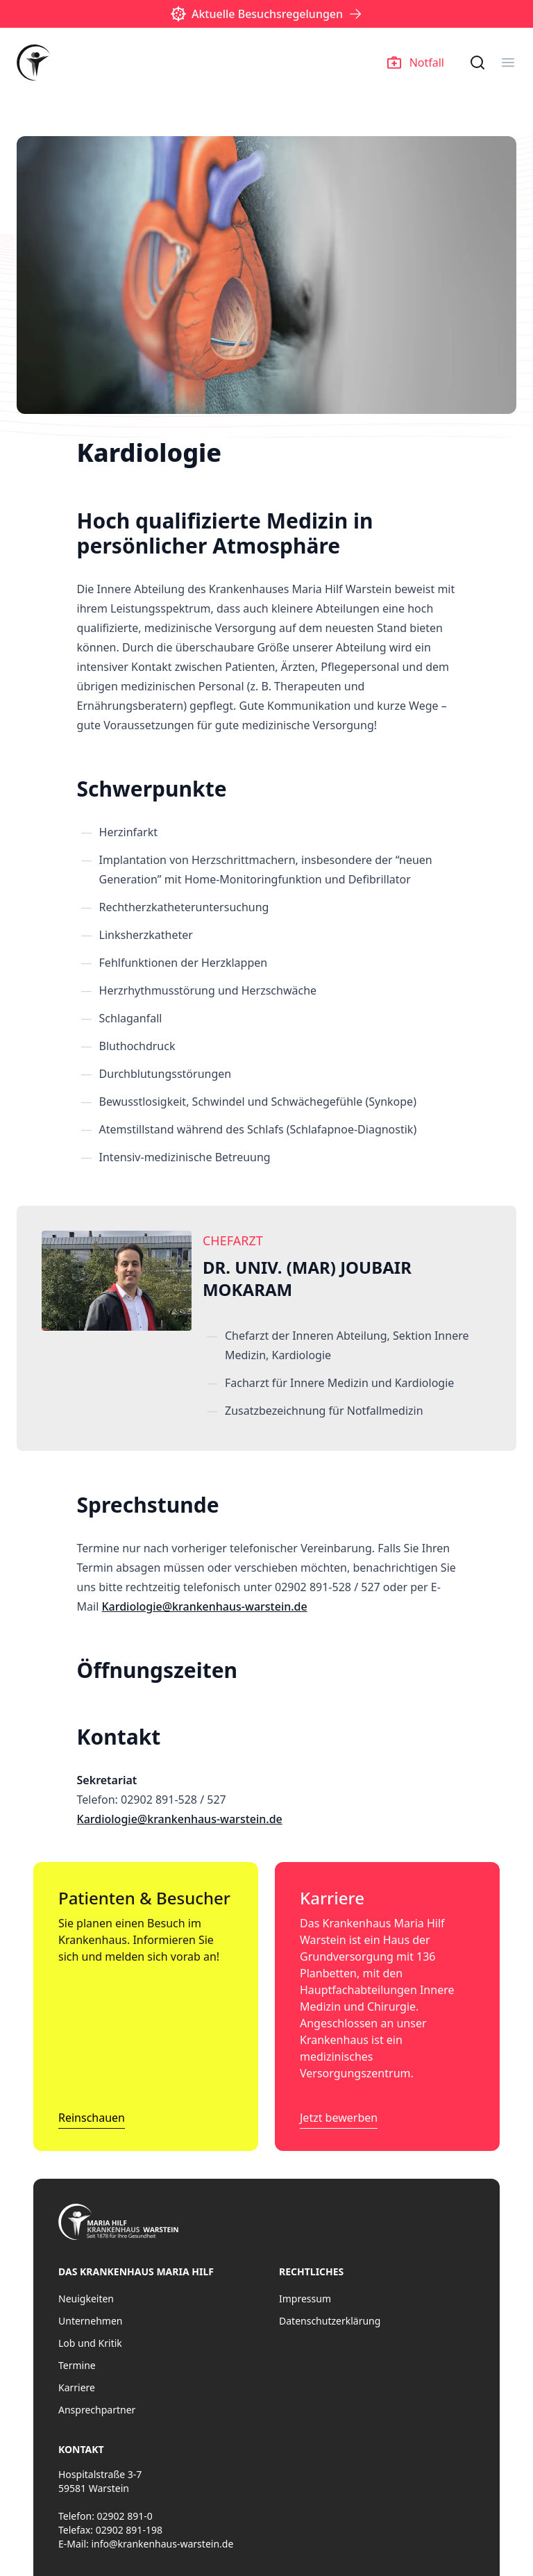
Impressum (305, 2298)
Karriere (76, 2387)
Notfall (415, 62)
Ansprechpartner (96, 2409)
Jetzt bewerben (339, 2117)
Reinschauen (91, 2117)
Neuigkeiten (86, 2298)
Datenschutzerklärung (329, 2320)
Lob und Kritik (90, 2343)
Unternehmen (90, 2320)
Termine (77, 2365)
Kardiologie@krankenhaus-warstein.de (204, 1606)
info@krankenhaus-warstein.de (162, 2543)
